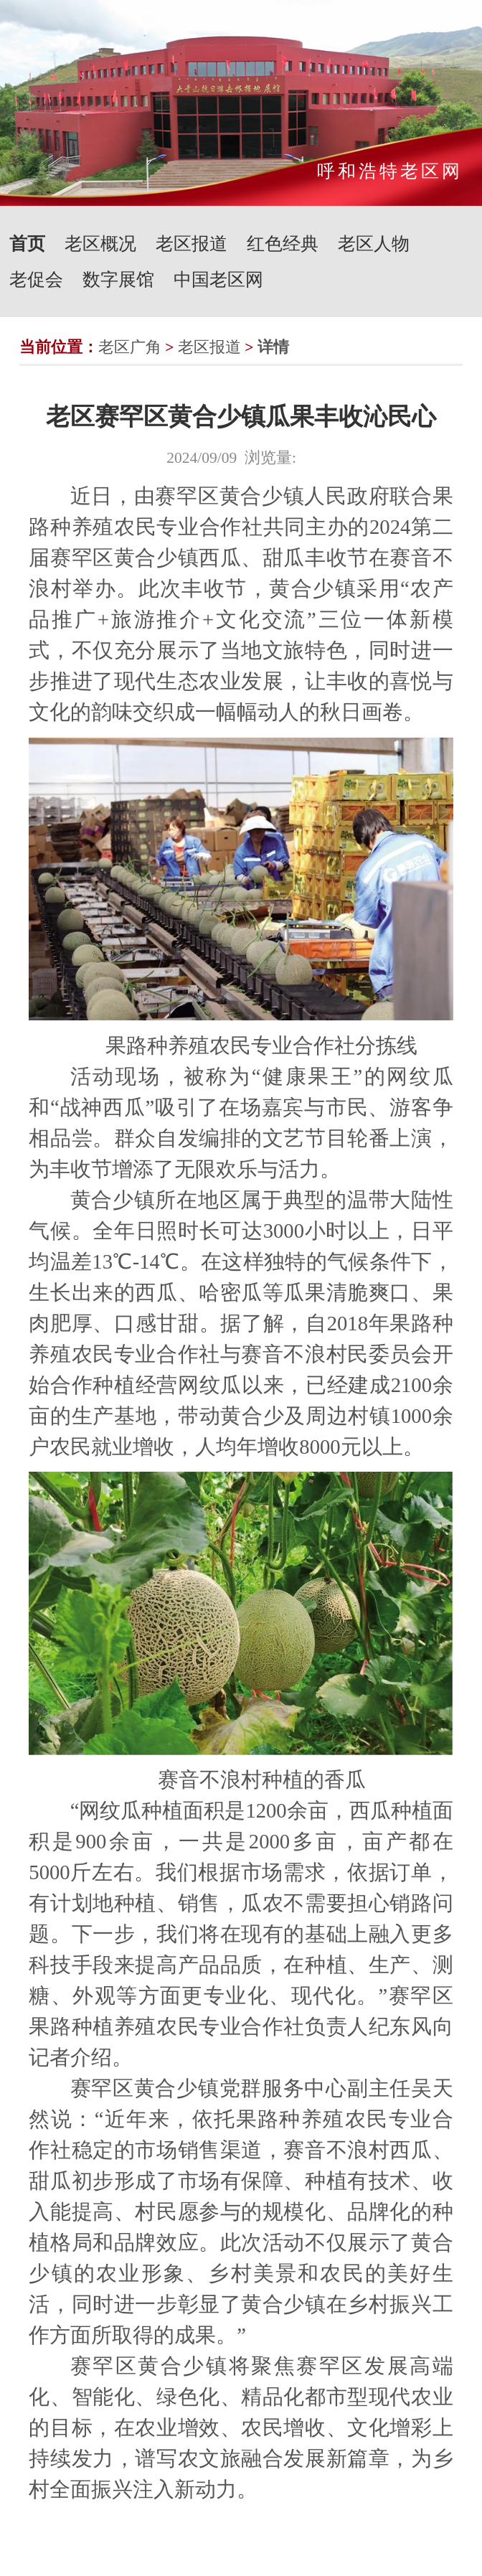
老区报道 (191, 243)
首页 (27, 243)
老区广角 (129, 347)
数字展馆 (118, 279)
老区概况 (100, 243)
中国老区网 (218, 279)
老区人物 (374, 243)
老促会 (36, 279)
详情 (273, 347)
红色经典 (282, 243)
